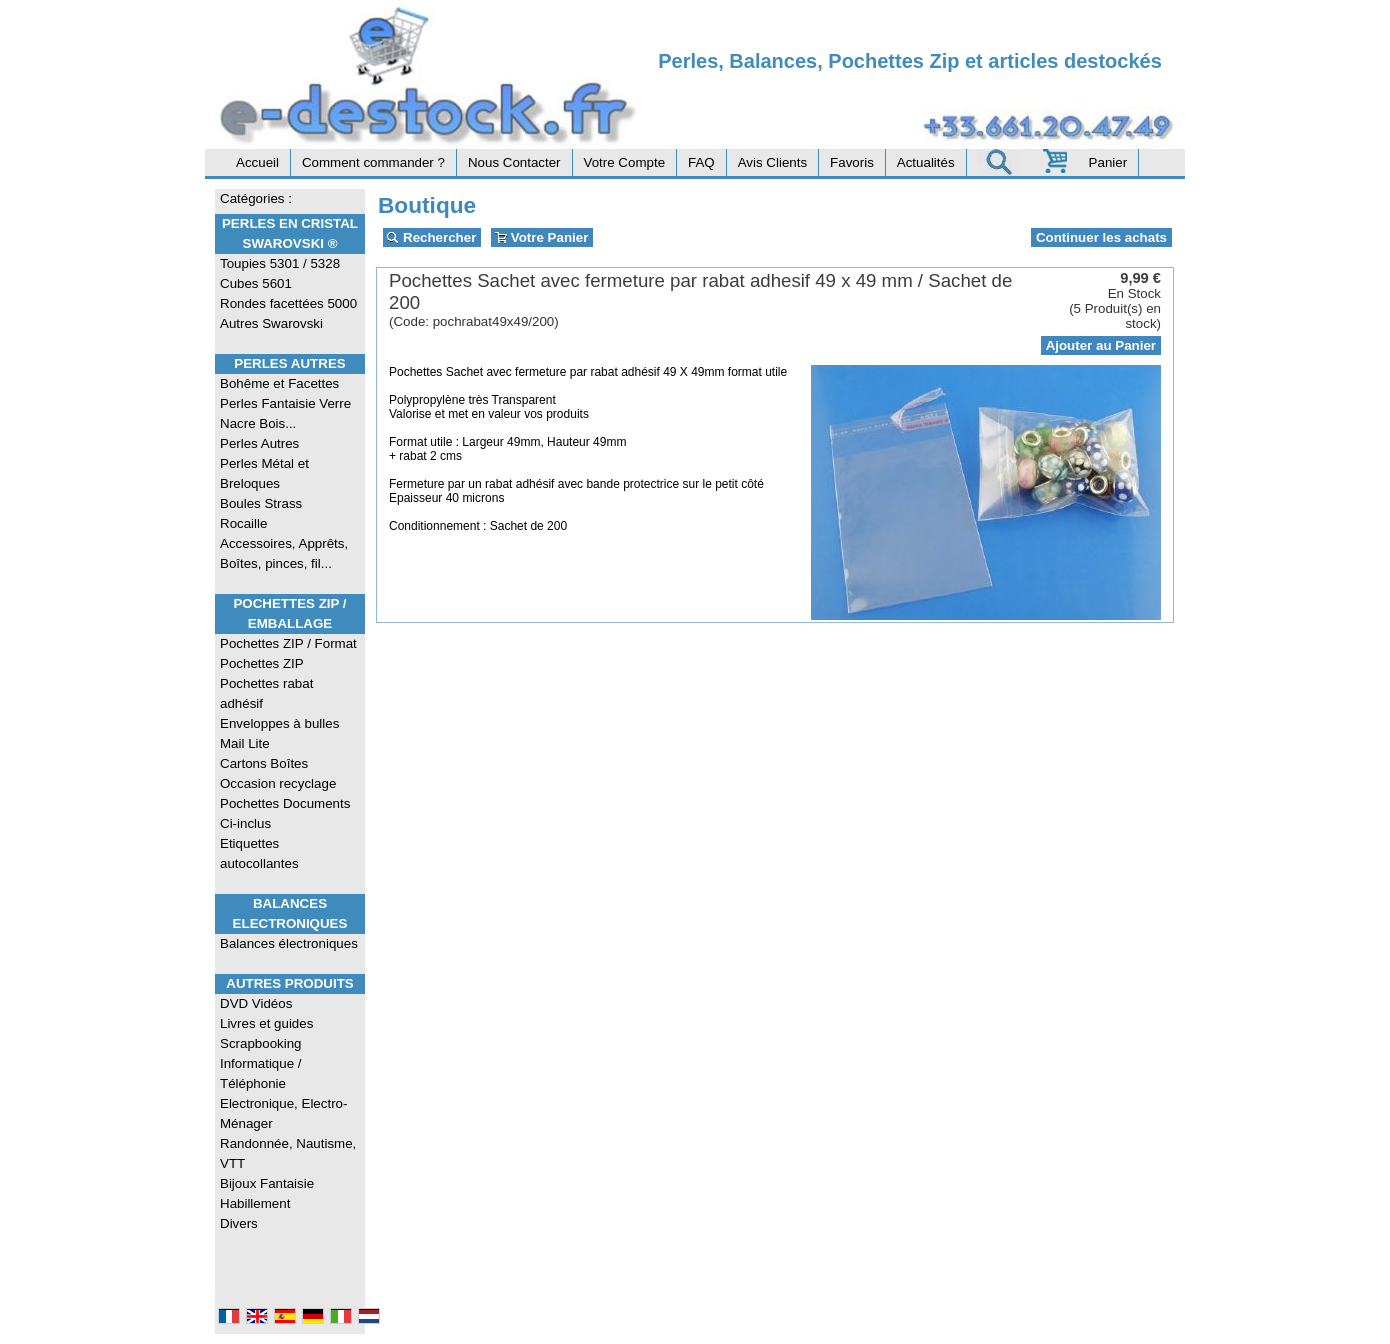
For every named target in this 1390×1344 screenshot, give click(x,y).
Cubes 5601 (256, 283)
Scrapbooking (261, 1043)
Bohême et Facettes (279, 383)
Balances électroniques (289, 943)
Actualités (926, 162)
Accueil (257, 162)
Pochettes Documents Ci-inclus (285, 813)
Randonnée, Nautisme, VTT (288, 1153)
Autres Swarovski (271, 323)
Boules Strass (261, 503)
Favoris (852, 162)
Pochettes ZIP (262, 663)
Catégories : (256, 198)
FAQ (701, 162)
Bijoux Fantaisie (267, 1183)
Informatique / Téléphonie (261, 1073)
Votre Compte (625, 162)
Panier (1108, 162)
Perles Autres (289, 363)
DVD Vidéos (256, 1003)
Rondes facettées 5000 (288, 303)
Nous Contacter (514, 162)
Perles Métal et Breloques (264, 473)
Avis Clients (772, 162)
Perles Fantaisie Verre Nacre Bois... (285, 413)
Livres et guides (266, 1023)
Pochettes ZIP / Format (288, 643)
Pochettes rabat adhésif (266, 693)
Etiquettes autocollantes (259, 853)
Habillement (255, 1203)
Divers (239, 1223)
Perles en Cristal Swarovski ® (290, 233)
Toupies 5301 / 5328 (280, 263)
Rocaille (243, 523)
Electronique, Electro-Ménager (283, 1113)
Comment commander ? (373, 162)
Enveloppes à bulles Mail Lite (279, 733)
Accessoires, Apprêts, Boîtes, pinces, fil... (284, 553)
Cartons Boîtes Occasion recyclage (278, 773)
